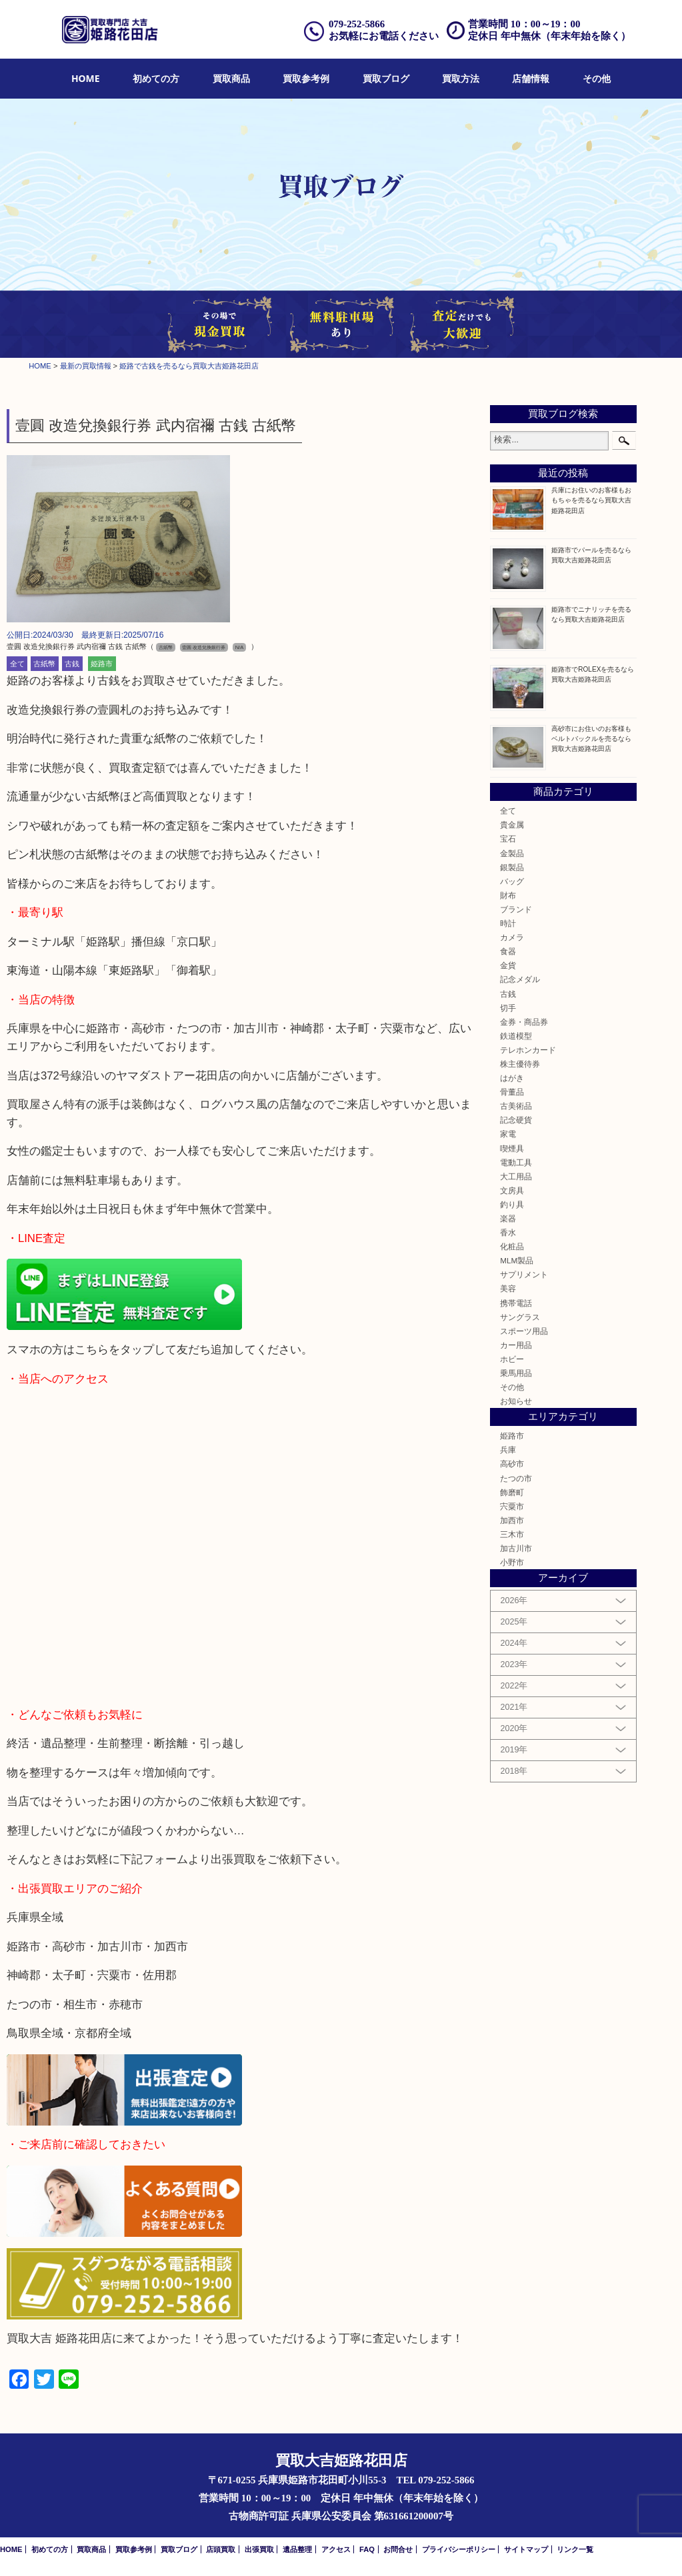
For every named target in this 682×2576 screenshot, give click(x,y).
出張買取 (259, 2549)
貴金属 (512, 824)
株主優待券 (520, 1063)
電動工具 (516, 1162)
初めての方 (156, 78)
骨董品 (512, 1091)
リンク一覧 (575, 2549)
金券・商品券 (524, 1021)
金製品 (512, 853)
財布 (508, 895)
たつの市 (516, 1478)
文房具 (512, 1190)
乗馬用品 (516, 1373)
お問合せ (398, 2549)
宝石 (508, 838)
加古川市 (516, 1548)
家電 (508, 1133)
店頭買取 (220, 2549)
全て (17, 664)
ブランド (516, 909)
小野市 (512, 1562)
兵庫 (508, 1449)
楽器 (508, 1218)
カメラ (512, 937)
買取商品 (231, 78)
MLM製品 (516, 1260)
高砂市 (512, 1463)
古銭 (72, 664)
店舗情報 (530, 78)
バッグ (512, 881)
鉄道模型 (516, 1035)
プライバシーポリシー (458, 2549)
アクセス (336, 2549)
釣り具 (512, 1204)
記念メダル (520, 979)
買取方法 (460, 78)
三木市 (512, 1534)
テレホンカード (528, 1049)
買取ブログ (386, 78)
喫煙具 (512, 1148)
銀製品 (512, 867)
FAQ (367, 2549)
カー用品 (516, 1345)
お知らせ (516, 1401)
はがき (512, 1077)
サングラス (520, 1317)
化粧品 (512, 1246)
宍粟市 (512, 1506)
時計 (508, 923)
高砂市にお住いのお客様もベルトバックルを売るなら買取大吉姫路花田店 (591, 738)
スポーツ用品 (524, 1331)
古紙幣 (44, 664)
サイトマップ (526, 2549)
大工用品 (516, 1176)
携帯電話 (516, 1303)
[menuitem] (85, 79)
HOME (85, 78)
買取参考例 (306, 78)
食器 (508, 951)
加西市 (512, 1520)
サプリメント (524, 1274)
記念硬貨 (516, 1119)
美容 (508, 1288)
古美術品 (516, 1105)
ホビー (512, 1359)
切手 (508, 1007)
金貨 (508, 965)
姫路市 (102, 664)
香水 (508, 1232)
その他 (597, 78)
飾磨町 (512, 1492)
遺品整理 (297, 2549)
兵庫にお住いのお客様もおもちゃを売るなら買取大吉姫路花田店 (591, 500)
